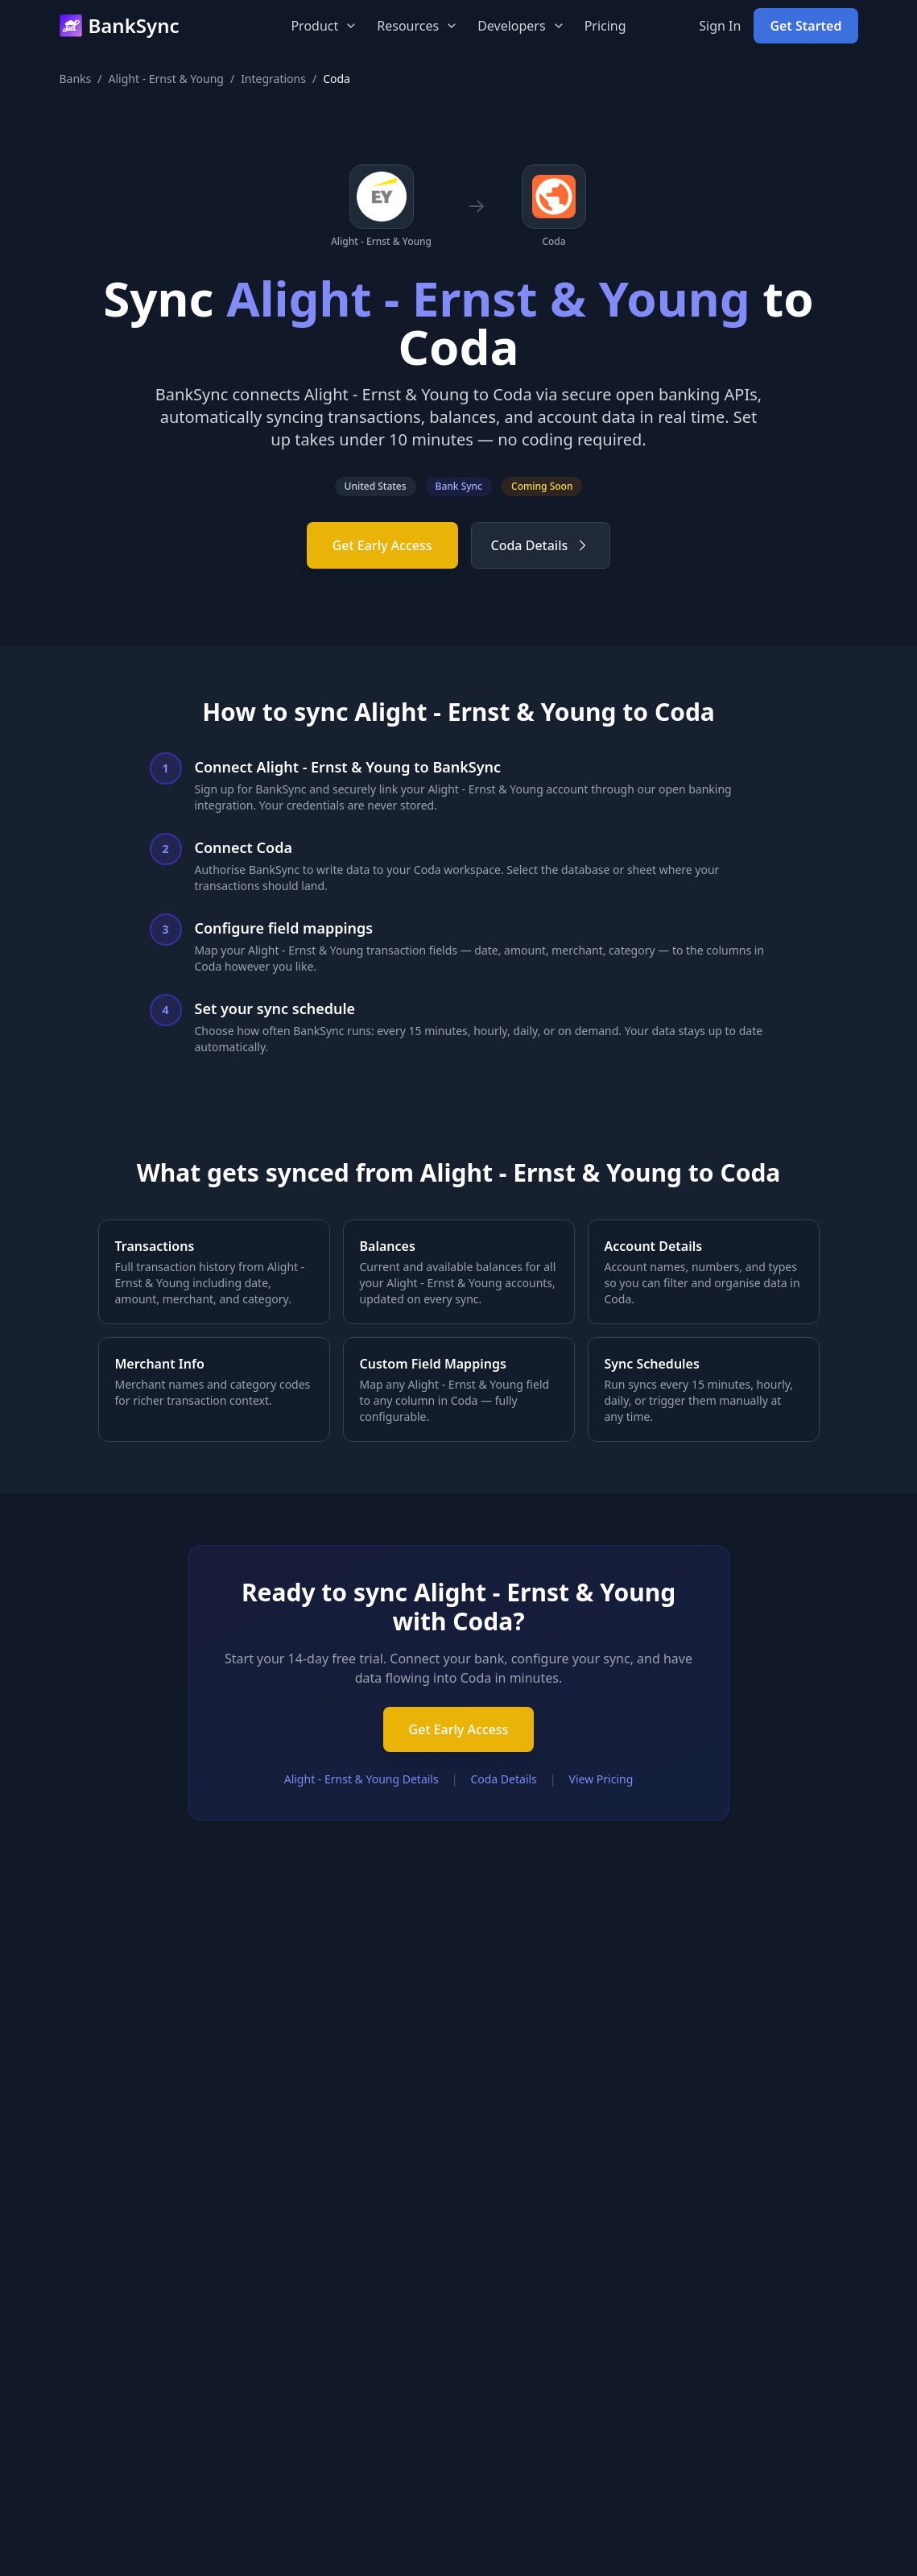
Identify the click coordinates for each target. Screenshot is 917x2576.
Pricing (605, 26)
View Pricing (601, 1779)
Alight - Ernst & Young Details (361, 1779)
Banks (76, 78)
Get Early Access (382, 545)
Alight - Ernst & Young (166, 78)
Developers (520, 26)
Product (324, 26)
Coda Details (541, 545)
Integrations (273, 78)
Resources (417, 26)
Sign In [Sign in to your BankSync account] (720, 26)
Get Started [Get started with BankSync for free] (805, 26)
